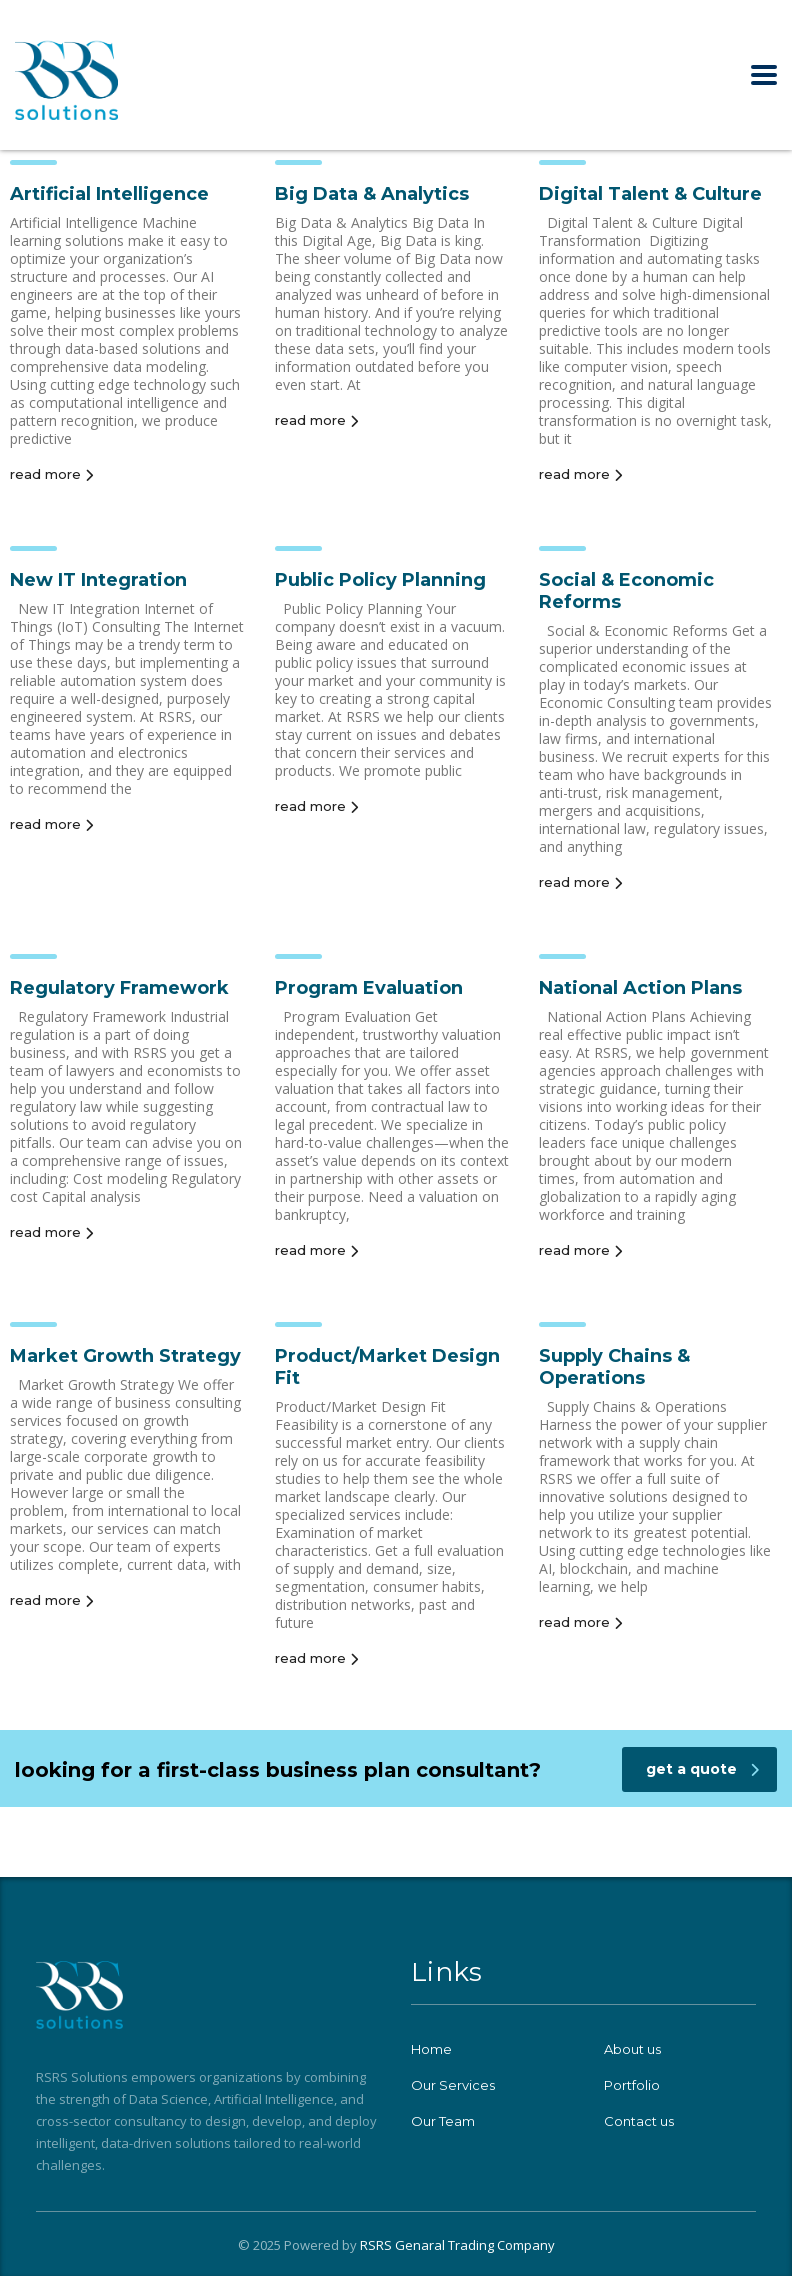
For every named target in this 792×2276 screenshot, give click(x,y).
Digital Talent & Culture (650, 194)
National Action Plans (640, 988)
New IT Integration (98, 580)
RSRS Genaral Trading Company (457, 2245)
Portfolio (632, 2085)
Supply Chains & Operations (614, 1367)
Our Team (443, 2121)
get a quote (702, 1769)
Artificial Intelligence (109, 194)
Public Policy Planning (380, 580)
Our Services (453, 2085)
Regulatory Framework (119, 988)
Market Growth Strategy (125, 1356)
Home (431, 2049)
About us (632, 2049)
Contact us (639, 2121)
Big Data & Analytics (372, 194)
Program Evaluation (369, 988)
